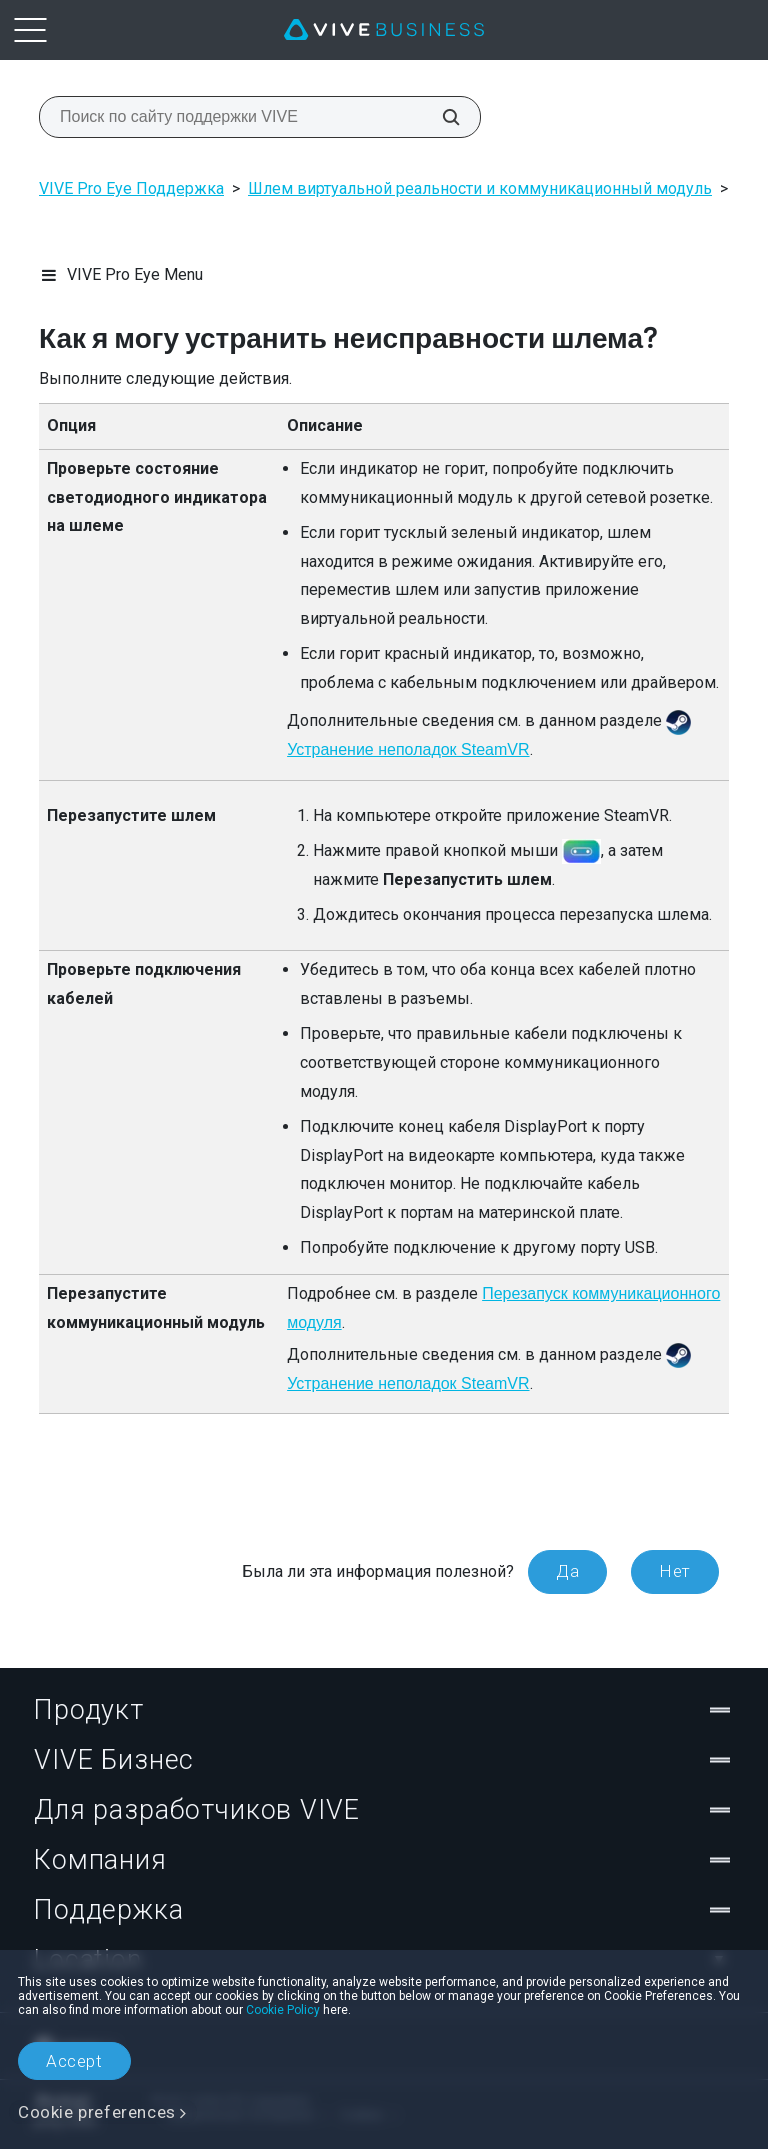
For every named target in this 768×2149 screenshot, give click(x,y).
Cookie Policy (283, 2010)
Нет (675, 1571)
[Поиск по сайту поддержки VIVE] (440, 117)
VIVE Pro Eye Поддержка (131, 188)
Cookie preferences (97, 2112)
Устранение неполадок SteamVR (408, 749)
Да (567, 1571)
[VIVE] (384, 30)
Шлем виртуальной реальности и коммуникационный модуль (480, 188)
